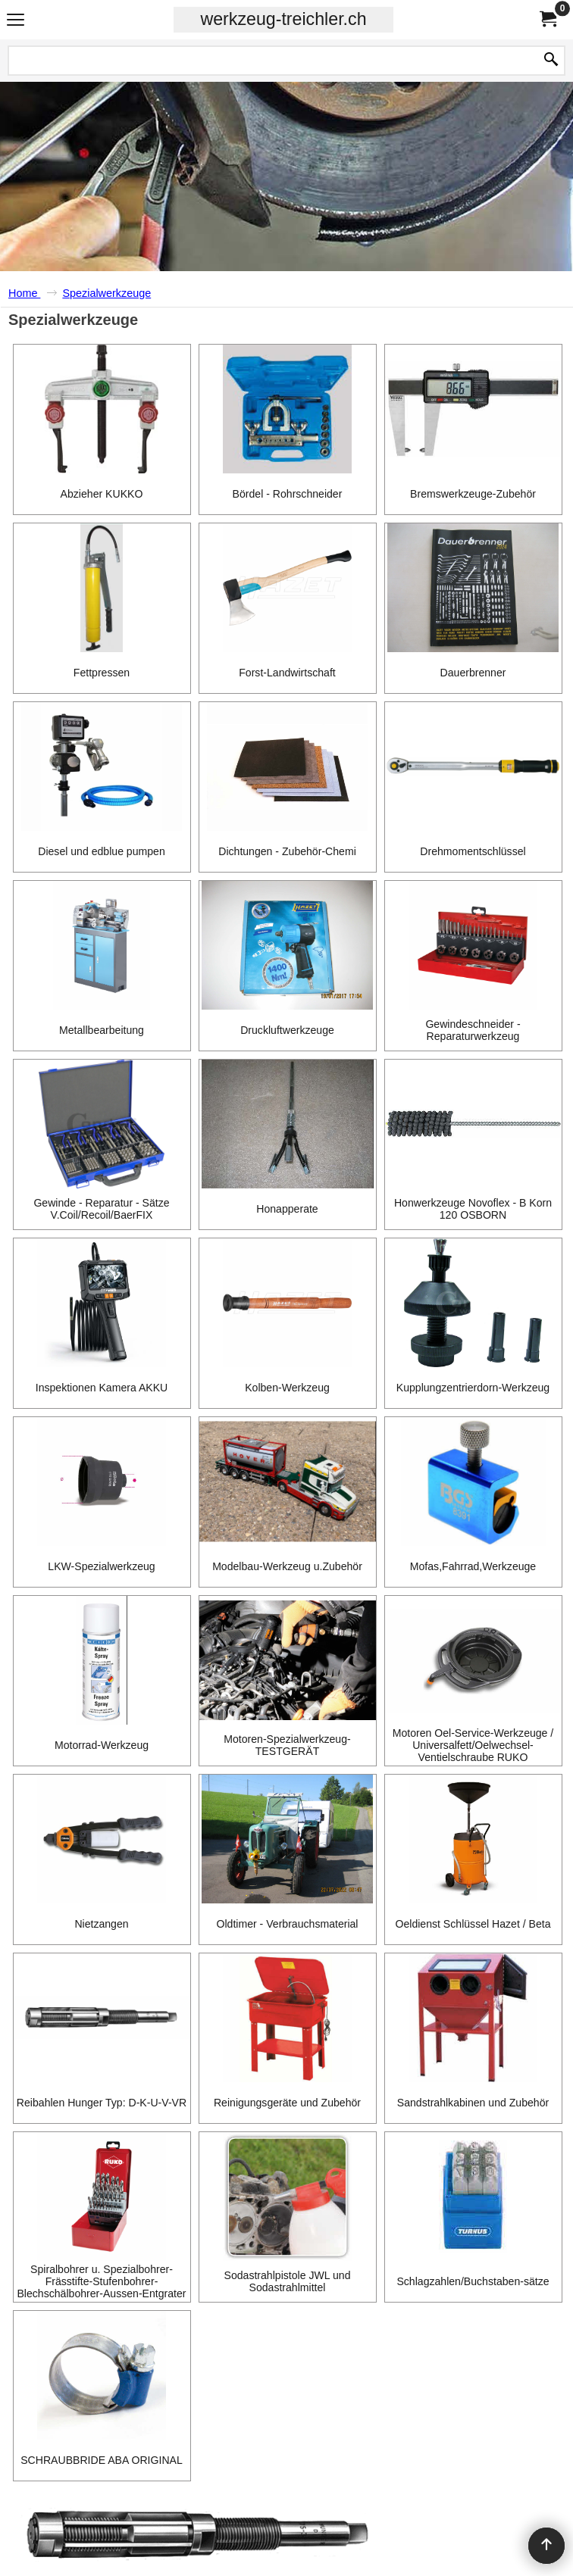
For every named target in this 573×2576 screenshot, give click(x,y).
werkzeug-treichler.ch (283, 19)
